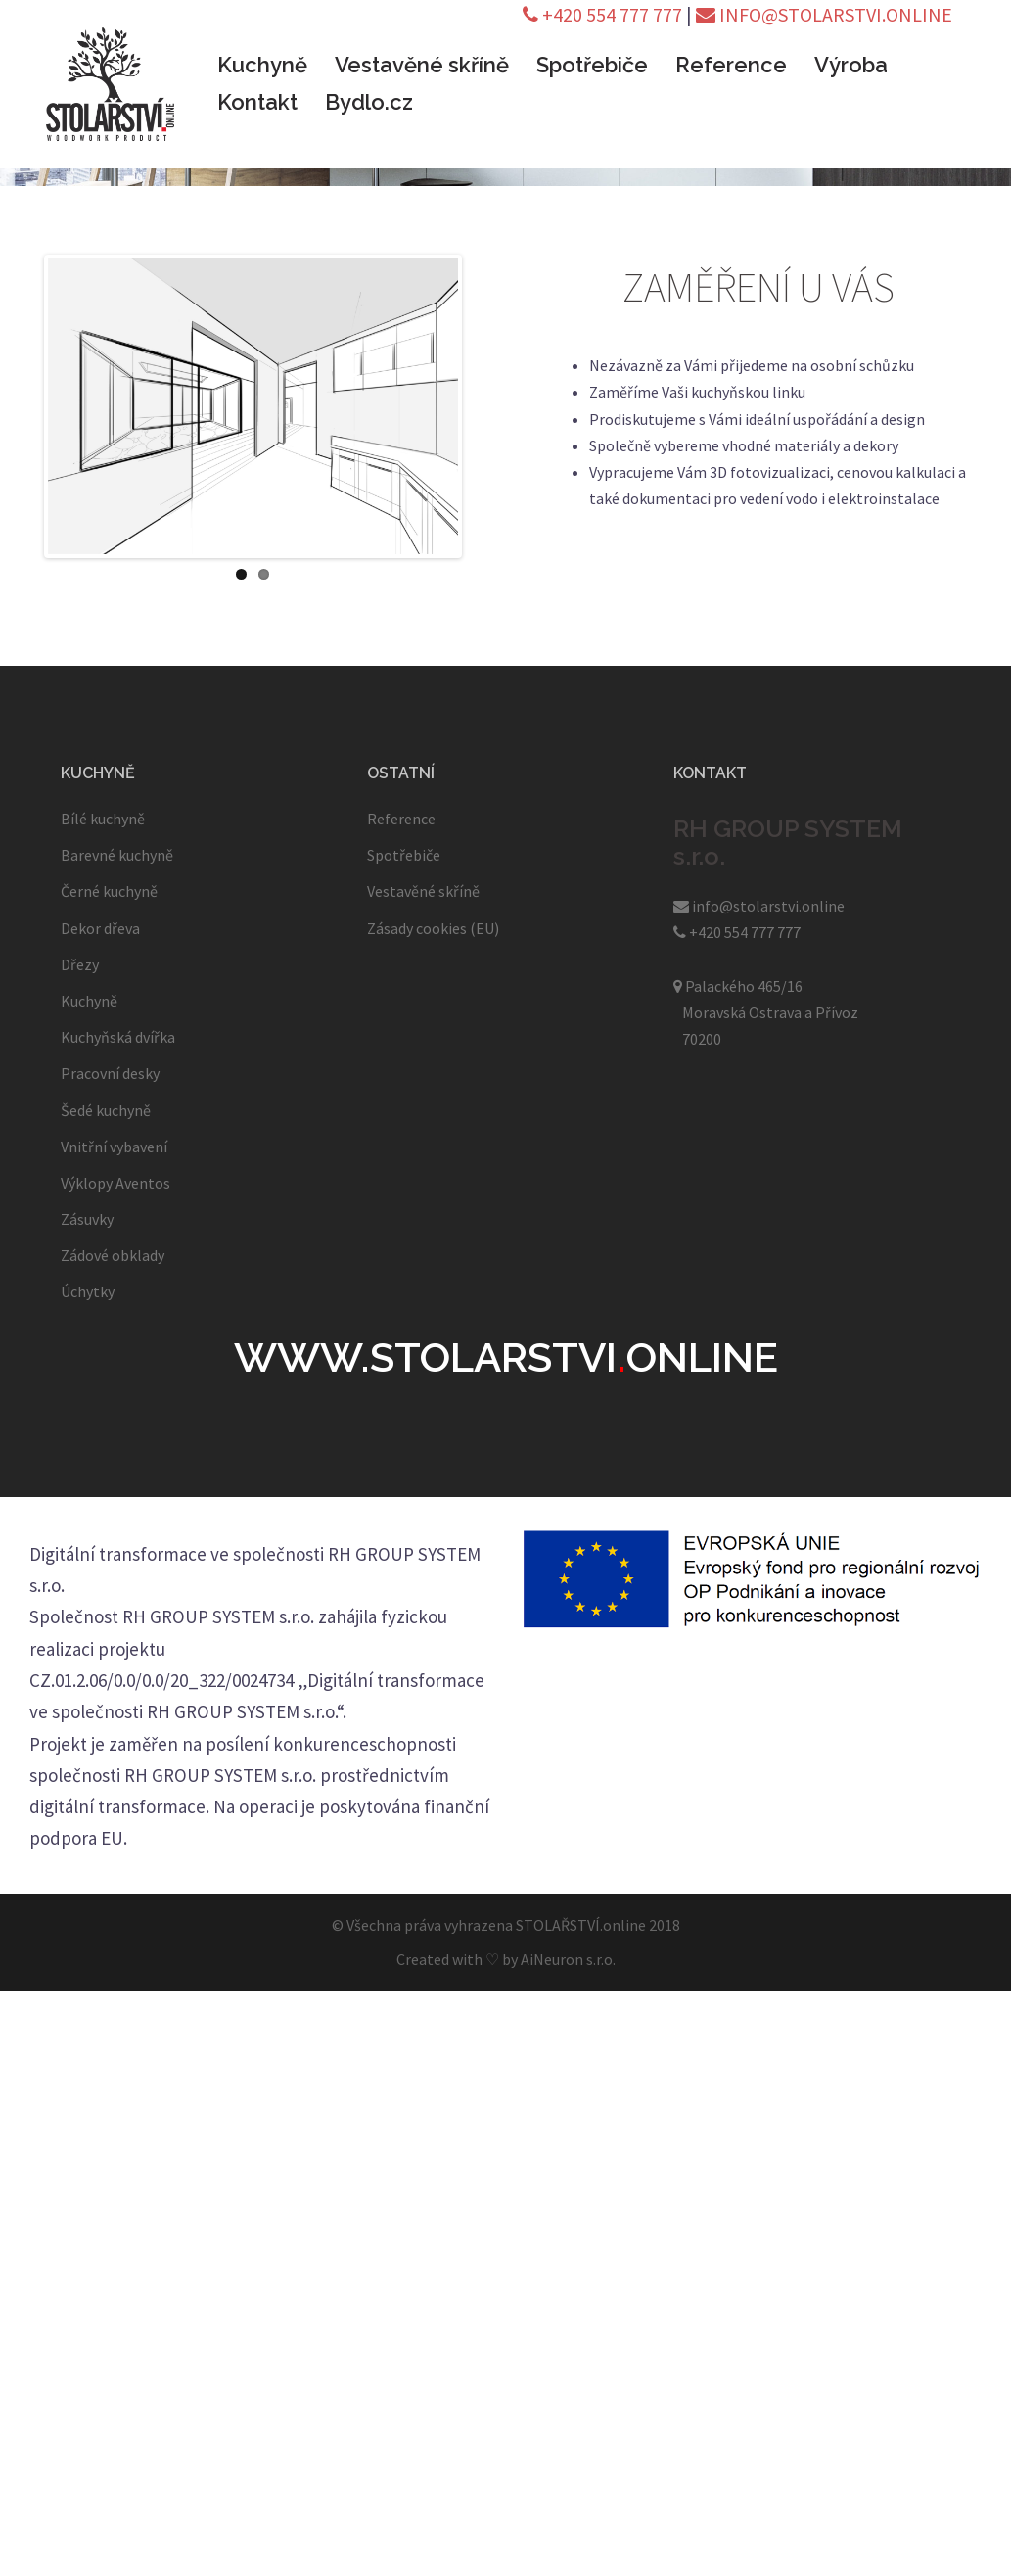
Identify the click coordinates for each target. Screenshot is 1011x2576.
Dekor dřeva (100, 928)
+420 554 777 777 (602, 14)
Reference (731, 64)
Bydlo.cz (369, 102)
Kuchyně (262, 64)
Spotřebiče (592, 64)
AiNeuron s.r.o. (568, 1959)
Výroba (851, 64)
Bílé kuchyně (103, 818)
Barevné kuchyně (117, 855)
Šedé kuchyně (106, 1110)
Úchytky (88, 1291)
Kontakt (257, 102)
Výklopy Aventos (115, 1183)
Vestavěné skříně (422, 64)
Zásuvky (87, 1219)
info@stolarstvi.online (759, 905)
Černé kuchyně (109, 891)
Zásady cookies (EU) (433, 928)
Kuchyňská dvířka (118, 1037)
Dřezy (80, 964)
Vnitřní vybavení (114, 1146)
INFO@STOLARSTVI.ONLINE (824, 14)
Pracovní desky (110, 1073)
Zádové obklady (112, 1255)
